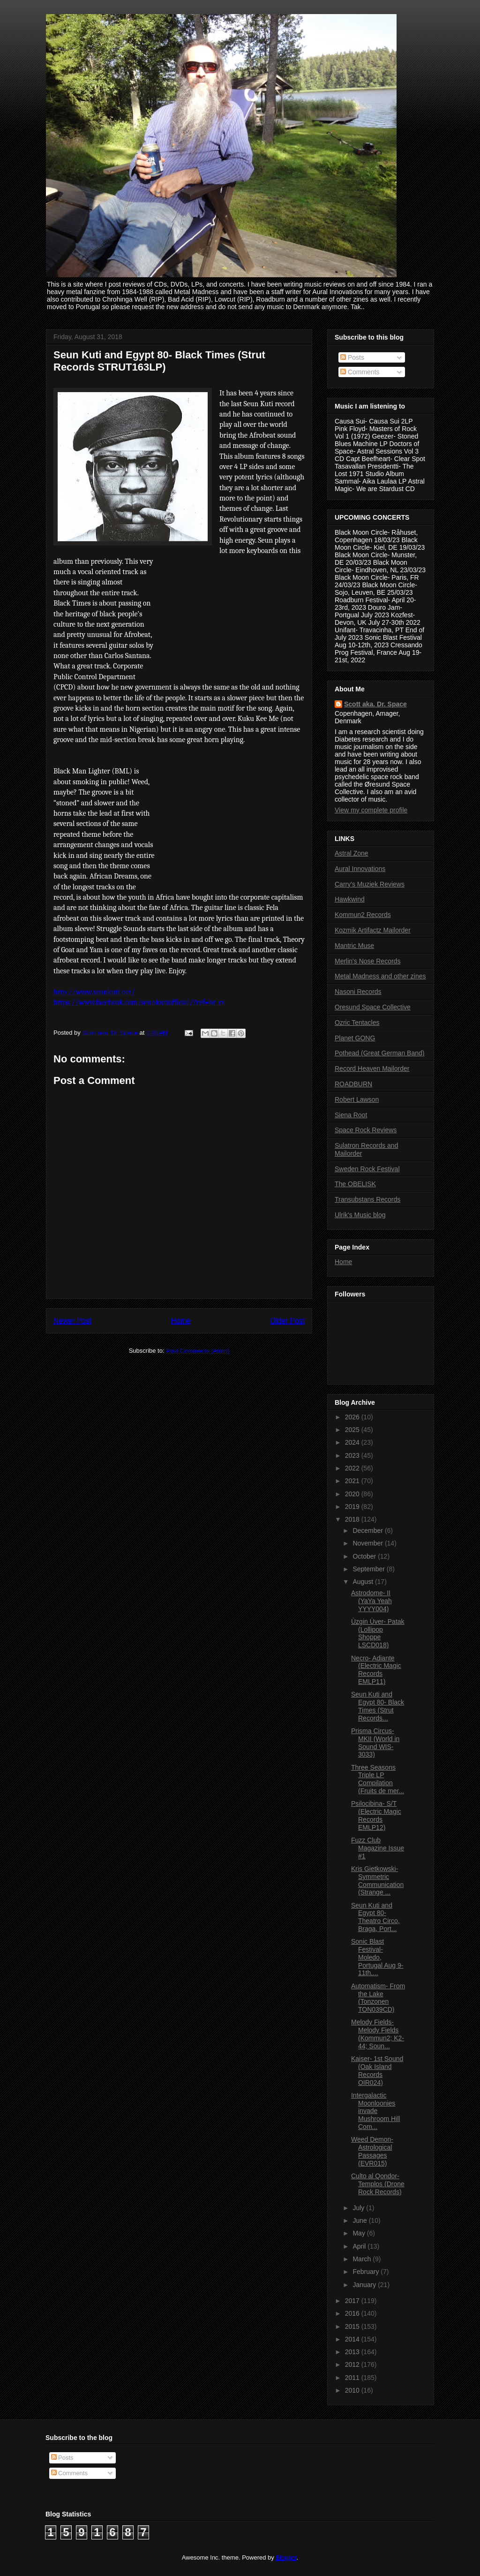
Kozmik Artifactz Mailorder (373, 930)
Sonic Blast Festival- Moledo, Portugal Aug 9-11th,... (377, 1957)
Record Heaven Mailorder (372, 1068)
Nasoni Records (358, 991)
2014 (353, 2339)
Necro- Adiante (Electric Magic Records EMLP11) (376, 1669)
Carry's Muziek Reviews (370, 884)
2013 (353, 2352)
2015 (353, 2326)
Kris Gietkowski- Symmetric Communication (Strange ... (377, 1880)
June (360, 2220)
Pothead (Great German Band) (379, 1053)
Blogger (286, 2557)
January (365, 2284)
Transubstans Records (367, 1199)
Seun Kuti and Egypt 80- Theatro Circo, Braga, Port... (375, 1917)
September (369, 1569)
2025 (353, 1429)
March (362, 2259)
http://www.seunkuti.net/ (94, 992)
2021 (353, 1481)
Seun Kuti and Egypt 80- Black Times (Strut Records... (377, 1705)
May (359, 2233)
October (365, 1556)
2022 (353, 1468)
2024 (353, 1442)
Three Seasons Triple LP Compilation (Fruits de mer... (377, 1779)
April (360, 2246)
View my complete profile (371, 810)
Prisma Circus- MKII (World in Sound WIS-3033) (375, 1742)
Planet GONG (355, 1038)
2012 (353, 2364)
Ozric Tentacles (357, 1022)
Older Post (287, 1321)
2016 (353, 2313)
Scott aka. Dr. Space (375, 704)
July (359, 2208)
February (366, 2271)
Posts (352, 357)
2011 (353, 2377)
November (368, 1543)
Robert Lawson (357, 1099)
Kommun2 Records (363, 914)
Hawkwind (350, 899)
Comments (360, 372)
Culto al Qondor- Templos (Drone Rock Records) (378, 2184)
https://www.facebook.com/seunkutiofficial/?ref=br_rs (139, 1002)
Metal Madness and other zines (380, 976)
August (363, 1581)
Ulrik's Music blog (360, 1215)
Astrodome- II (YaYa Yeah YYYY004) (371, 1601)
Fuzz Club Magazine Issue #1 (377, 1848)
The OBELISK (355, 1184)
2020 (353, 1494)
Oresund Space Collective (373, 1007)
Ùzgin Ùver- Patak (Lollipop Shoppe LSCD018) (378, 1633)
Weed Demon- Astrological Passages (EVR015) (372, 2151)
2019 (353, 1506)
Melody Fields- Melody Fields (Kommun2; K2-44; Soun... (377, 2033)
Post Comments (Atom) (197, 1350)
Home (181, 1321)
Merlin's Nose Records (367, 961)
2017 (353, 2300)
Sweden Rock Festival (367, 1169)
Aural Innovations (360, 868)
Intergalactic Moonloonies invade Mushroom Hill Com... (375, 2110)
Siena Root (351, 1115)
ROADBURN (353, 1084)
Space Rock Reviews (366, 1130)
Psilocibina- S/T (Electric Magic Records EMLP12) (376, 1815)
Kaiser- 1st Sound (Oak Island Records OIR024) (377, 2070)
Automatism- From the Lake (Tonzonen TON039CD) (378, 1997)
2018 (353, 1519)
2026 (353, 1417)
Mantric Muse (354, 945)
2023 (353, 1455)
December (368, 1530)
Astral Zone (351, 853)
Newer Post (72, 1321)
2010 (353, 2390)
